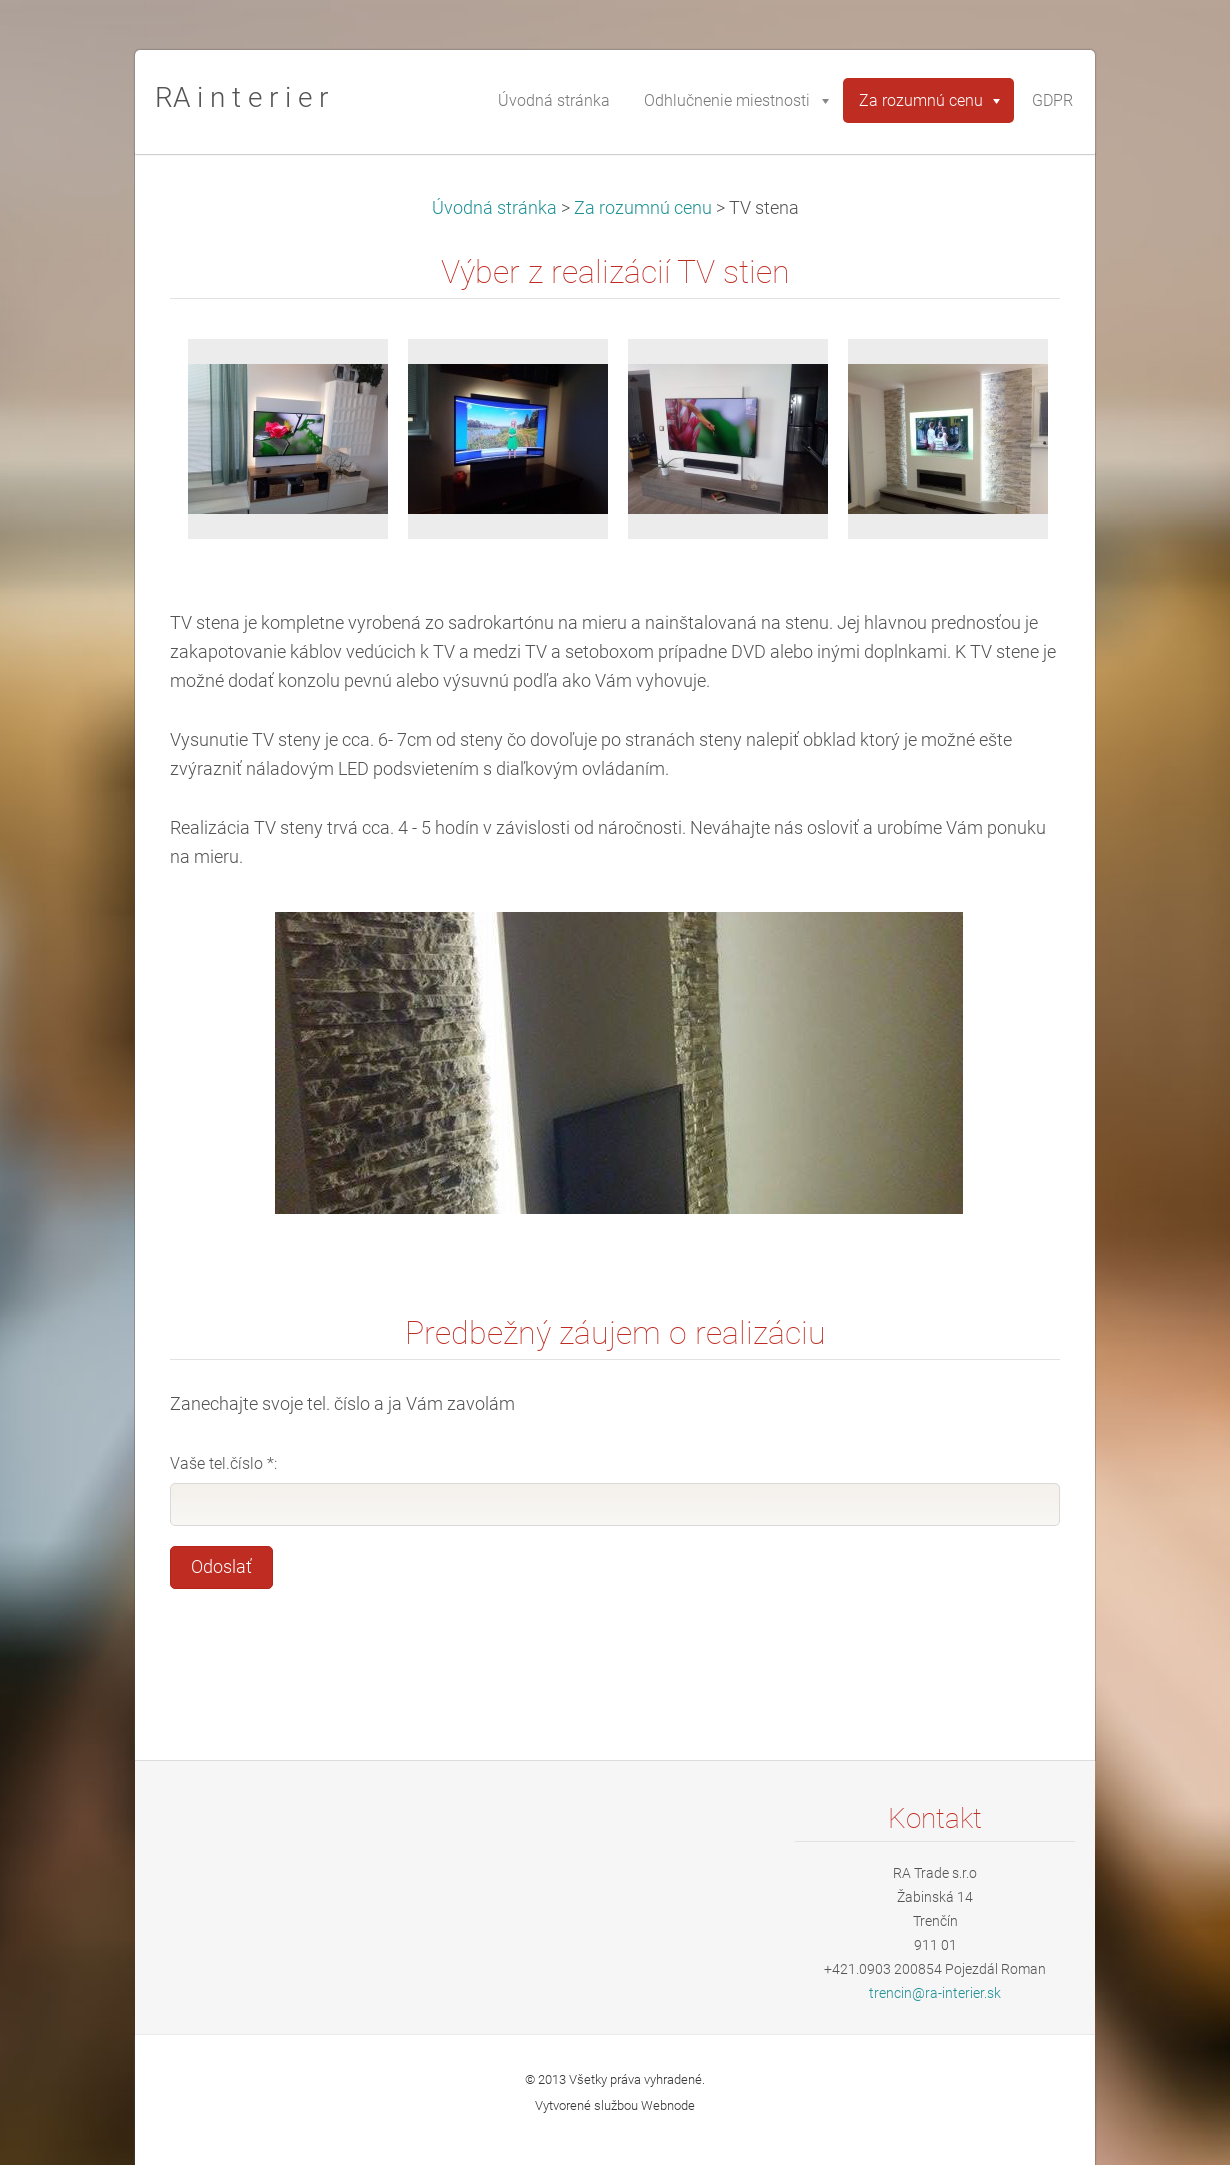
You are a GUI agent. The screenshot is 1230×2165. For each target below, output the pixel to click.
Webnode (668, 2105)
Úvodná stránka (494, 208)
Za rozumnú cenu (643, 208)
